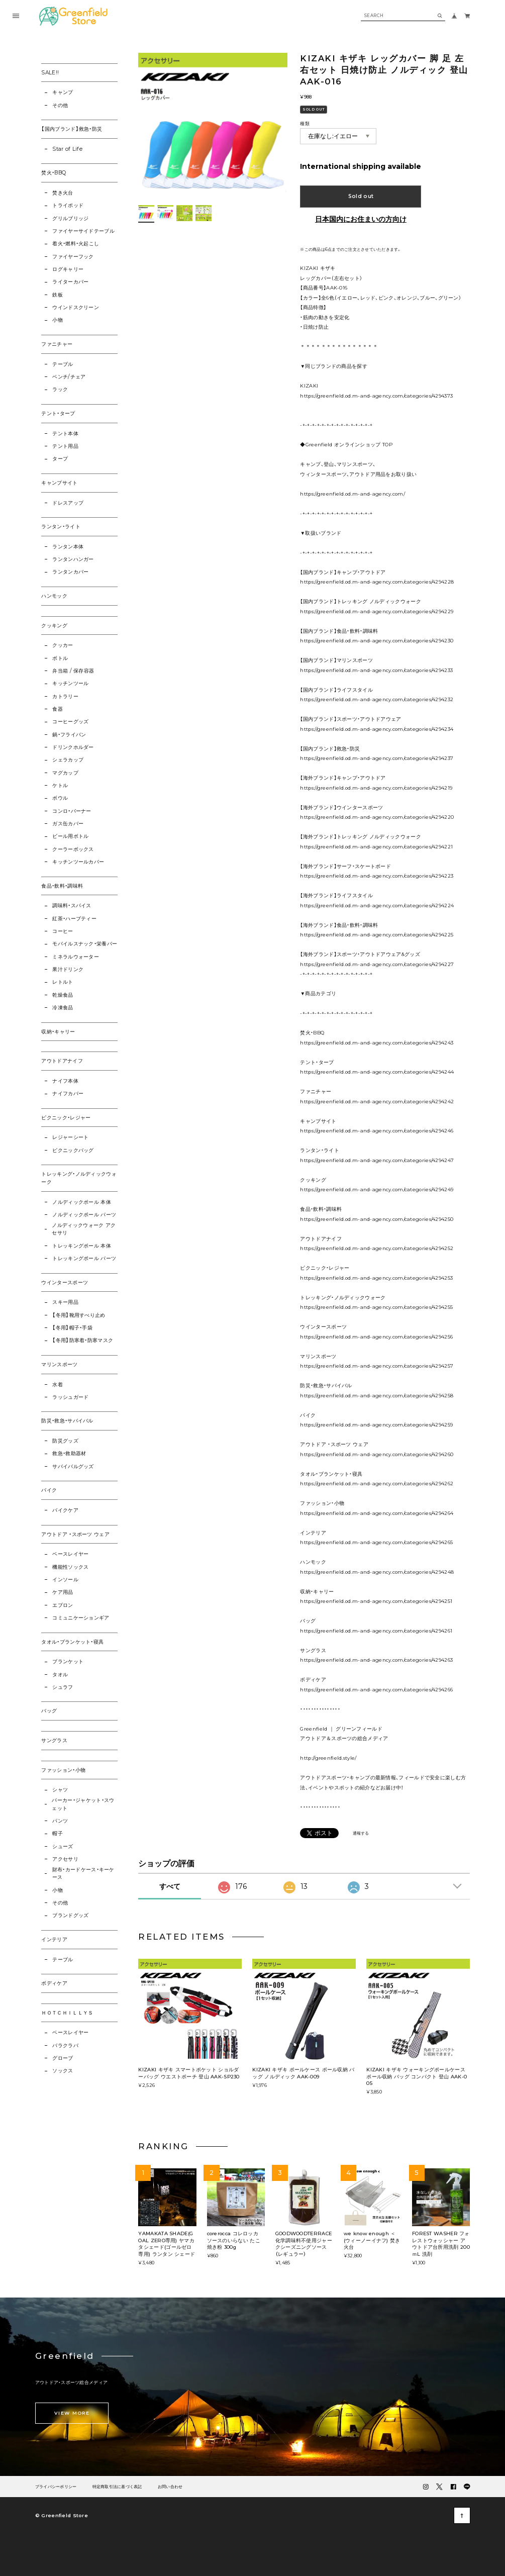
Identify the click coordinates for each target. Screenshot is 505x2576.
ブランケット (67, 1661)
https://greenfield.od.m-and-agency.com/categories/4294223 (376, 876)
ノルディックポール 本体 (81, 1202)
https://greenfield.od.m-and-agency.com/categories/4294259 (376, 1424)
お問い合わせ (170, 2487)
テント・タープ (58, 413)
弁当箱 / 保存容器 (73, 670)
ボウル (60, 798)
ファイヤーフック (73, 256)
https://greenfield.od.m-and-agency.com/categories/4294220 (377, 817)
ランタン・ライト (60, 526)
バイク (49, 1490)
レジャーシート (70, 1137)
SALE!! (50, 72)
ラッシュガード (70, 1397)
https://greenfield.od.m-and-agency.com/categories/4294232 (376, 699)
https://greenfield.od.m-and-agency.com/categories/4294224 (377, 905)
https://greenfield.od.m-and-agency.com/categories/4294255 (376, 1307)
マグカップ (65, 773)
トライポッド (67, 205)
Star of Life (67, 149)
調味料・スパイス (71, 905)
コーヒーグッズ (70, 721)
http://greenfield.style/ (328, 1758)
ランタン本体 (67, 546)
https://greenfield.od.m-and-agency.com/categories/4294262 (376, 1483)
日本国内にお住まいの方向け (361, 219)
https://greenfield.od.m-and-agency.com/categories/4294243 (376, 1042)
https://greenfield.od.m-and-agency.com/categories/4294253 (376, 1278)
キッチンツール (70, 683)
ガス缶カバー (67, 823)
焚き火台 (62, 192)
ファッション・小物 (63, 1770)
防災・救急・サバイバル (67, 1420)
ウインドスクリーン (75, 307)
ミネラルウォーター (75, 956)
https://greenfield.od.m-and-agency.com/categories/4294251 (376, 1601)
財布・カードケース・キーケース (83, 1873)
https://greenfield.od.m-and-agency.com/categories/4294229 (376, 611)
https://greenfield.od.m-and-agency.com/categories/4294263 (376, 1660)
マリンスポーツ (59, 1364)
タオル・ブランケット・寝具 (72, 1642)
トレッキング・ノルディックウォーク (79, 1178)
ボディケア (54, 1983)
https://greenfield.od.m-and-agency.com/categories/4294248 (377, 1572)
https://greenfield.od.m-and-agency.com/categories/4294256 (376, 1337)
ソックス (62, 2070)
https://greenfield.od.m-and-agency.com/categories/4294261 (376, 1631)
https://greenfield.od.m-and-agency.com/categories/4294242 (377, 1101)
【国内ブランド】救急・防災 (71, 129)
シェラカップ (67, 759)
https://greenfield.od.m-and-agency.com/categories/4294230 (376, 640)
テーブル (62, 364)
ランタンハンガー (73, 559)
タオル (60, 1674)
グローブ (62, 2058)
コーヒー (62, 931)
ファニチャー (56, 344)
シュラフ (62, 1687)
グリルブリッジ (70, 218)
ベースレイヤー (70, 1554)
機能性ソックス (70, 1567)
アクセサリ (65, 1859)
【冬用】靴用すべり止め (78, 1315)
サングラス (54, 1740)
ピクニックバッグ (73, 1150)
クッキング (54, 625)
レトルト (62, 982)
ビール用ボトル (70, 836)
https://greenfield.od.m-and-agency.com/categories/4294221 (376, 846)
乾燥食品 (62, 995)
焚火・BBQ (53, 172)
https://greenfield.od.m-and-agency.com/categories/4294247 (377, 1160)
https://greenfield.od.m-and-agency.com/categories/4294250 (376, 1219)
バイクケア (65, 1510)
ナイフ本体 (65, 1081)
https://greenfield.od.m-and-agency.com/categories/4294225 (376, 934)
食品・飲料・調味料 (62, 886)
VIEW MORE (71, 2413)
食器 (57, 709)
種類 (305, 123)
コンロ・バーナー (71, 811)
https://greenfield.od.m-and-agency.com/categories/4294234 (376, 729)
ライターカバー (70, 281)
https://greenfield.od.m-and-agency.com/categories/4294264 (376, 1513)
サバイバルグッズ (73, 1466)
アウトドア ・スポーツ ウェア (75, 1534)
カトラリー (65, 696)
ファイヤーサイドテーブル (83, 231)
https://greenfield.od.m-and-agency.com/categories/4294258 (376, 1395)
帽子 (57, 1833)
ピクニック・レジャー (65, 1117)
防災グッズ (65, 1441)
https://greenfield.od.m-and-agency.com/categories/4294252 (376, 1248)
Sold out (361, 196)
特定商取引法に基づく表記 (117, 2487)
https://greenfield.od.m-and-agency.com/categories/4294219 (376, 788)
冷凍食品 (62, 1007)
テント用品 (65, 446)
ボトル (60, 658)
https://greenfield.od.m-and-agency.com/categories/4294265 (376, 1542)
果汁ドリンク (67, 969)
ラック (60, 389)
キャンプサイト (59, 483)
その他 (60, 105)
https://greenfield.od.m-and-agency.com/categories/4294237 (376, 758)
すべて (169, 1886)
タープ (60, 458)
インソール (65, 1579)
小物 (57, 320)
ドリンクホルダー (73, 747)
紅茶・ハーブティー (74, 918)
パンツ (60, 1821)
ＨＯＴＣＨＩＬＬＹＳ (67, 2013)
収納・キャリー (58, 1031)
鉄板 (57, 295)
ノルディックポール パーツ (84, 1214)
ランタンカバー (70, 571)
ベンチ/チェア (68, 376)
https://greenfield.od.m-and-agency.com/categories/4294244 (377, 1072)
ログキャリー (67, 269)
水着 (57, 1384)
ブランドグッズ (70, 1915)
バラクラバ (65, 2045)
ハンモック (54, 596)
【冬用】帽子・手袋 (72, 1327)
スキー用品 (65, 1302)
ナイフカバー (67, 1093)
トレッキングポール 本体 (81, 1246)
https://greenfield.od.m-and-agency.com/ (352, 494)
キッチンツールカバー (78, 861)
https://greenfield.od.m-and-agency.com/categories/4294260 (376, 1454)
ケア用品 (62, 1592)
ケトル (60, 785)
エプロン (62, 1605)
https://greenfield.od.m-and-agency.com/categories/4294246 (376, 1130)
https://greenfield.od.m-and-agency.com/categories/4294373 (376, 396)
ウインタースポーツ (64, 1282)
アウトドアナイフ (62, 1061)
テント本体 (65, 433)
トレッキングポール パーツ (84, 1258)
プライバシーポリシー (56, 2487)
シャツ (60, 1789)
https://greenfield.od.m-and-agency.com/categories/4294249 (376, 1189)
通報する (361, 1833)
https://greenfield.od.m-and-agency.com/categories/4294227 (377, 964)
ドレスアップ (67, 503)
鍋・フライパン (69, 734)
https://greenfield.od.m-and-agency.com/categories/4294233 (376, 670)
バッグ (49, 1710)
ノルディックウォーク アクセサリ (84, 1229)
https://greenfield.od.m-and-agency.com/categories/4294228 (377, 582)
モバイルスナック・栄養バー (84, 943)
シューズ (62, 1846)
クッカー (62, 645)
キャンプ (62, 92)
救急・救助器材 (69, 1453)
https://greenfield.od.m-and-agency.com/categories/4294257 (376, 1366)
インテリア (54, 1939)
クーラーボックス (73, 849)
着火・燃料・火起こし (75, 243)
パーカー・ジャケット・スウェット (83, 1804)
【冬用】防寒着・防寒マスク (82, 1340)
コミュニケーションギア (80, 1617)
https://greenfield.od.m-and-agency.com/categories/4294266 (376, 1689)
